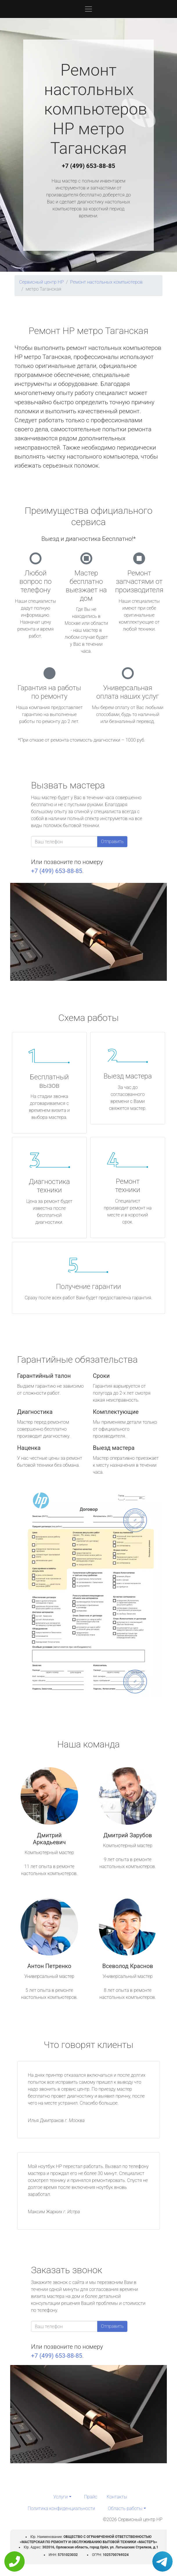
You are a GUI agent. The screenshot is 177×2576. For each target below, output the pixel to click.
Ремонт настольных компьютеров (106, 282)
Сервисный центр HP (41, 282)
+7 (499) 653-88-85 (88, 165)
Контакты (116, 2497)
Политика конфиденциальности (61, 2508)
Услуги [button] (60, 2497)
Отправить (112, 841)
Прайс (90, 2497)
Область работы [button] (125, 2508)
